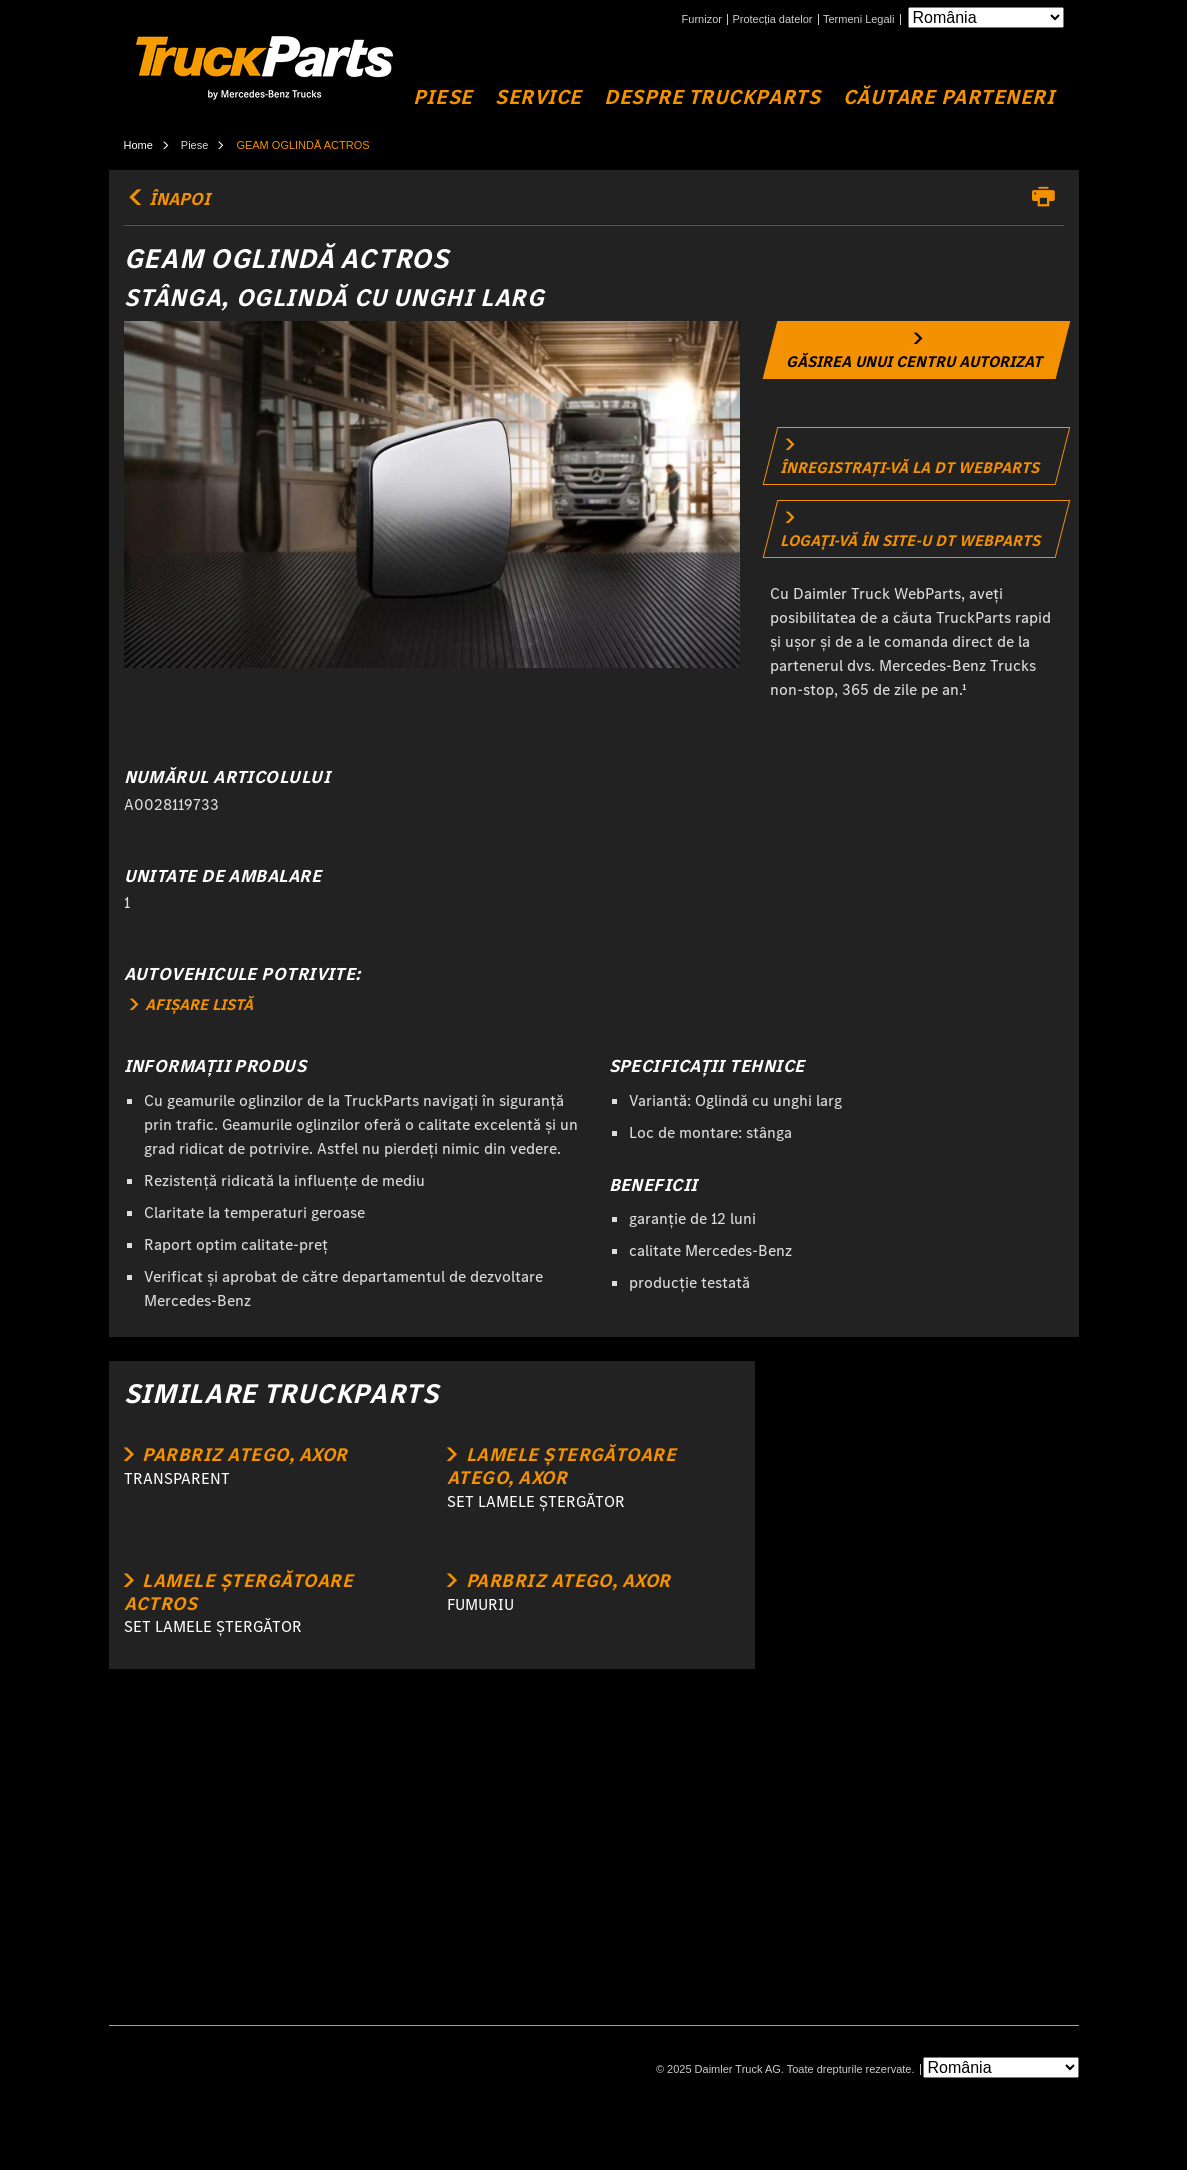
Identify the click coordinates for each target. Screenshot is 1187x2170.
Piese (443, 97)
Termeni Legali (859, 19)
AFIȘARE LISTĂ (191, 1004)
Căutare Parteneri (949, 97)
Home (138, 145)
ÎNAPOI (167, 199)
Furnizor (702, 19)
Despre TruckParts (712, 97)
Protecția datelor (772, 19)
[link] (917, 350)
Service (538, 97)
